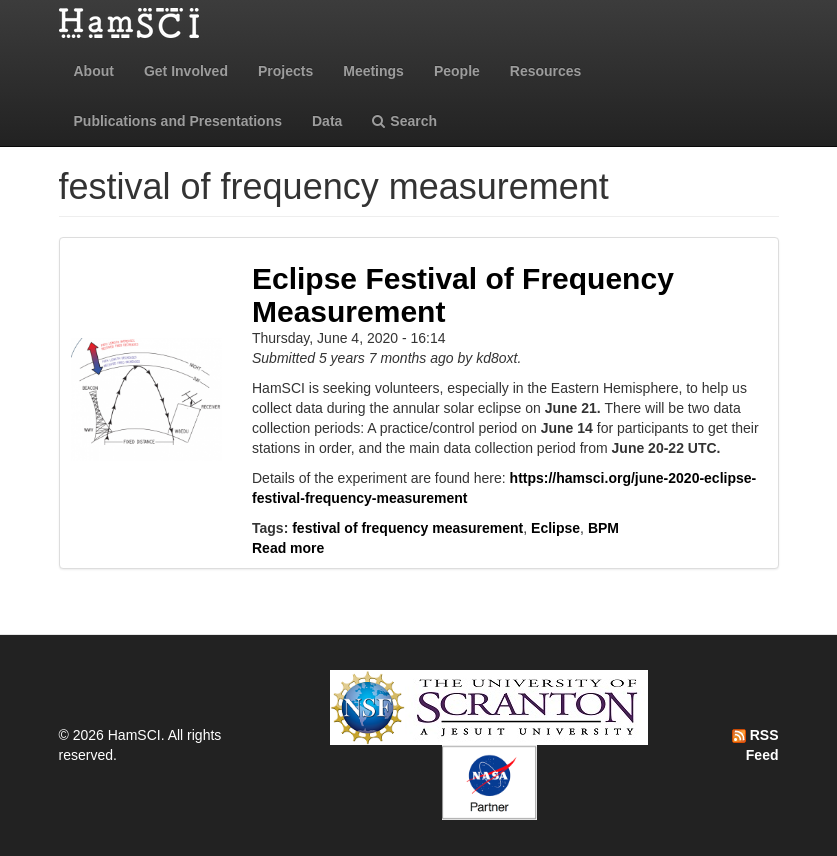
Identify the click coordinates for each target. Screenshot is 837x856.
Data (327, 121)
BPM (603, 528)
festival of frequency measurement (407, 528)
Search (404, 121)
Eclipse (555, 528)
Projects (285, 71)
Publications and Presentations (178, 121)
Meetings (373, 71)
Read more (288, 548)
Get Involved (186, 71)
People (457, 71)
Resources (546, 71)
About (94, 71)
